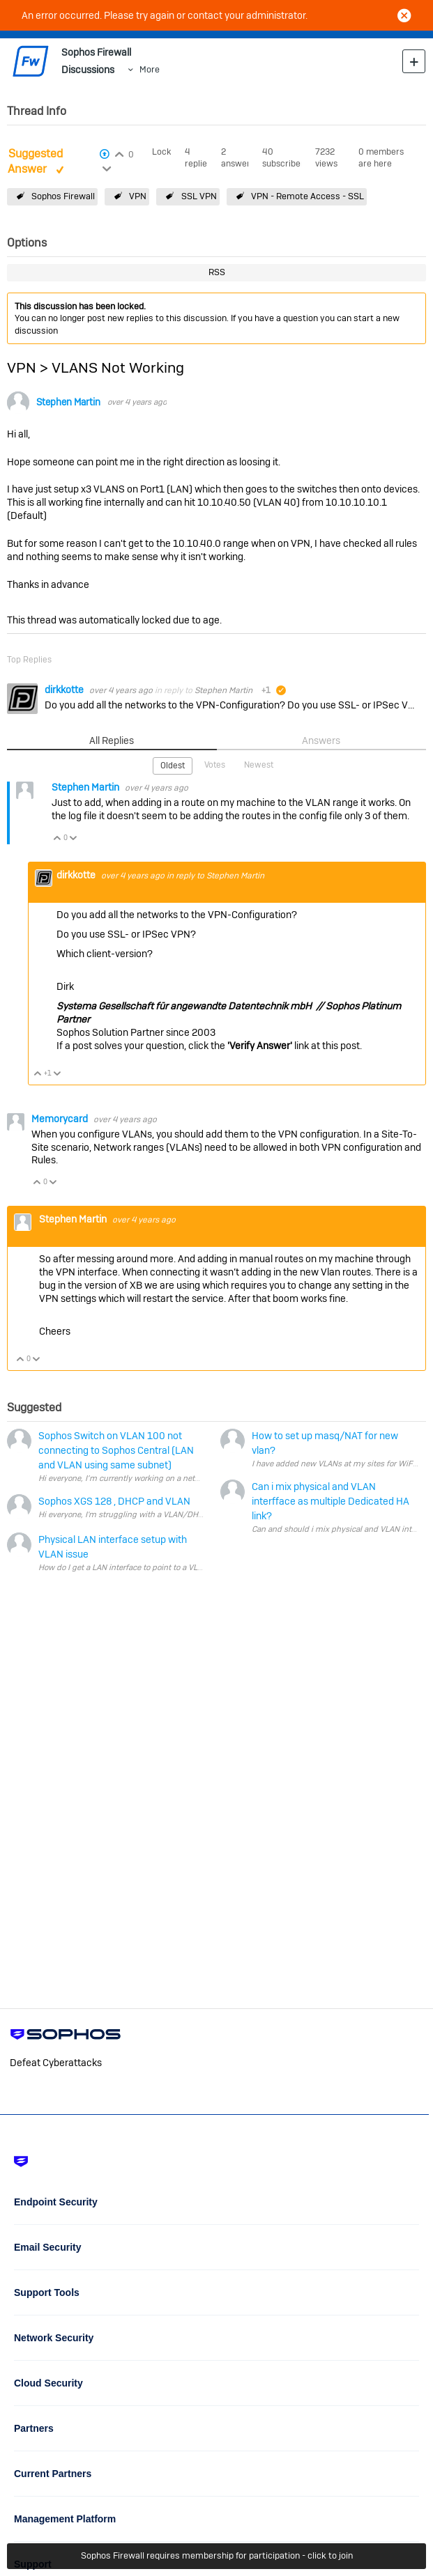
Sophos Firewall (63, 196)
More (149, 69)
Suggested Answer (35, 161)
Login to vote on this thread (119, 152)
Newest (258, 764)
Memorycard (60, 1118)
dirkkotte (65, 689)
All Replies (111, 740)
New (413, 60)
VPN (137, 196)
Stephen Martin (68, 402)
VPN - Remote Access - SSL (307, 196)
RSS (216, 272)
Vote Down (73, 839)
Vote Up (57, 839)
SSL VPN (199, 196)
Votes (214, 764)
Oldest (172, 765)
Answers (321, 740)
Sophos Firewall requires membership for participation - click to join (217, 2555)
